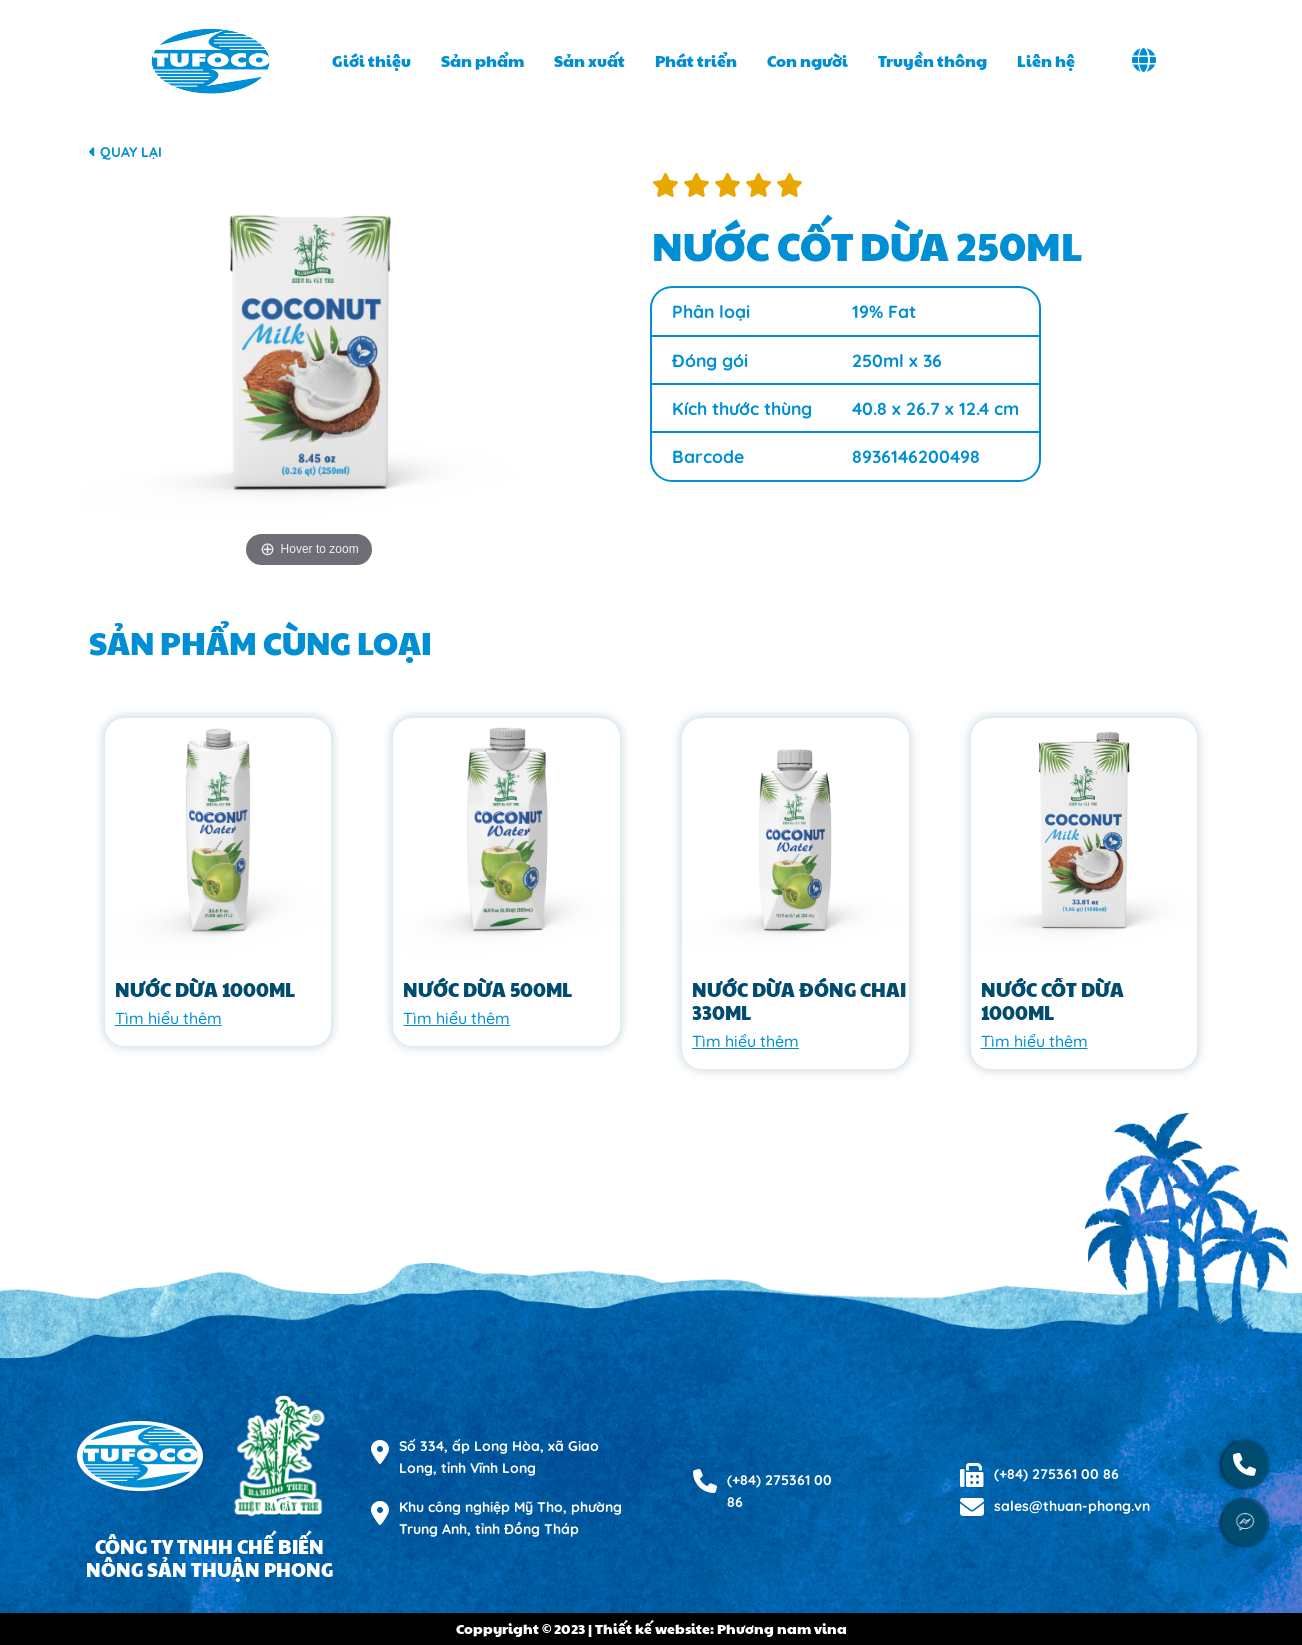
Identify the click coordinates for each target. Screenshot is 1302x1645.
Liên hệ (1046, 60)
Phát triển (696, 60)
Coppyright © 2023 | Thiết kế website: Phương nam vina (651, 1628)
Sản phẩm (482, 60)
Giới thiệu (371, 60)
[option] (309, 373)
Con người (807, 60)
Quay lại (125, 152)
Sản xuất (589, 60)
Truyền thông (932, 60)
